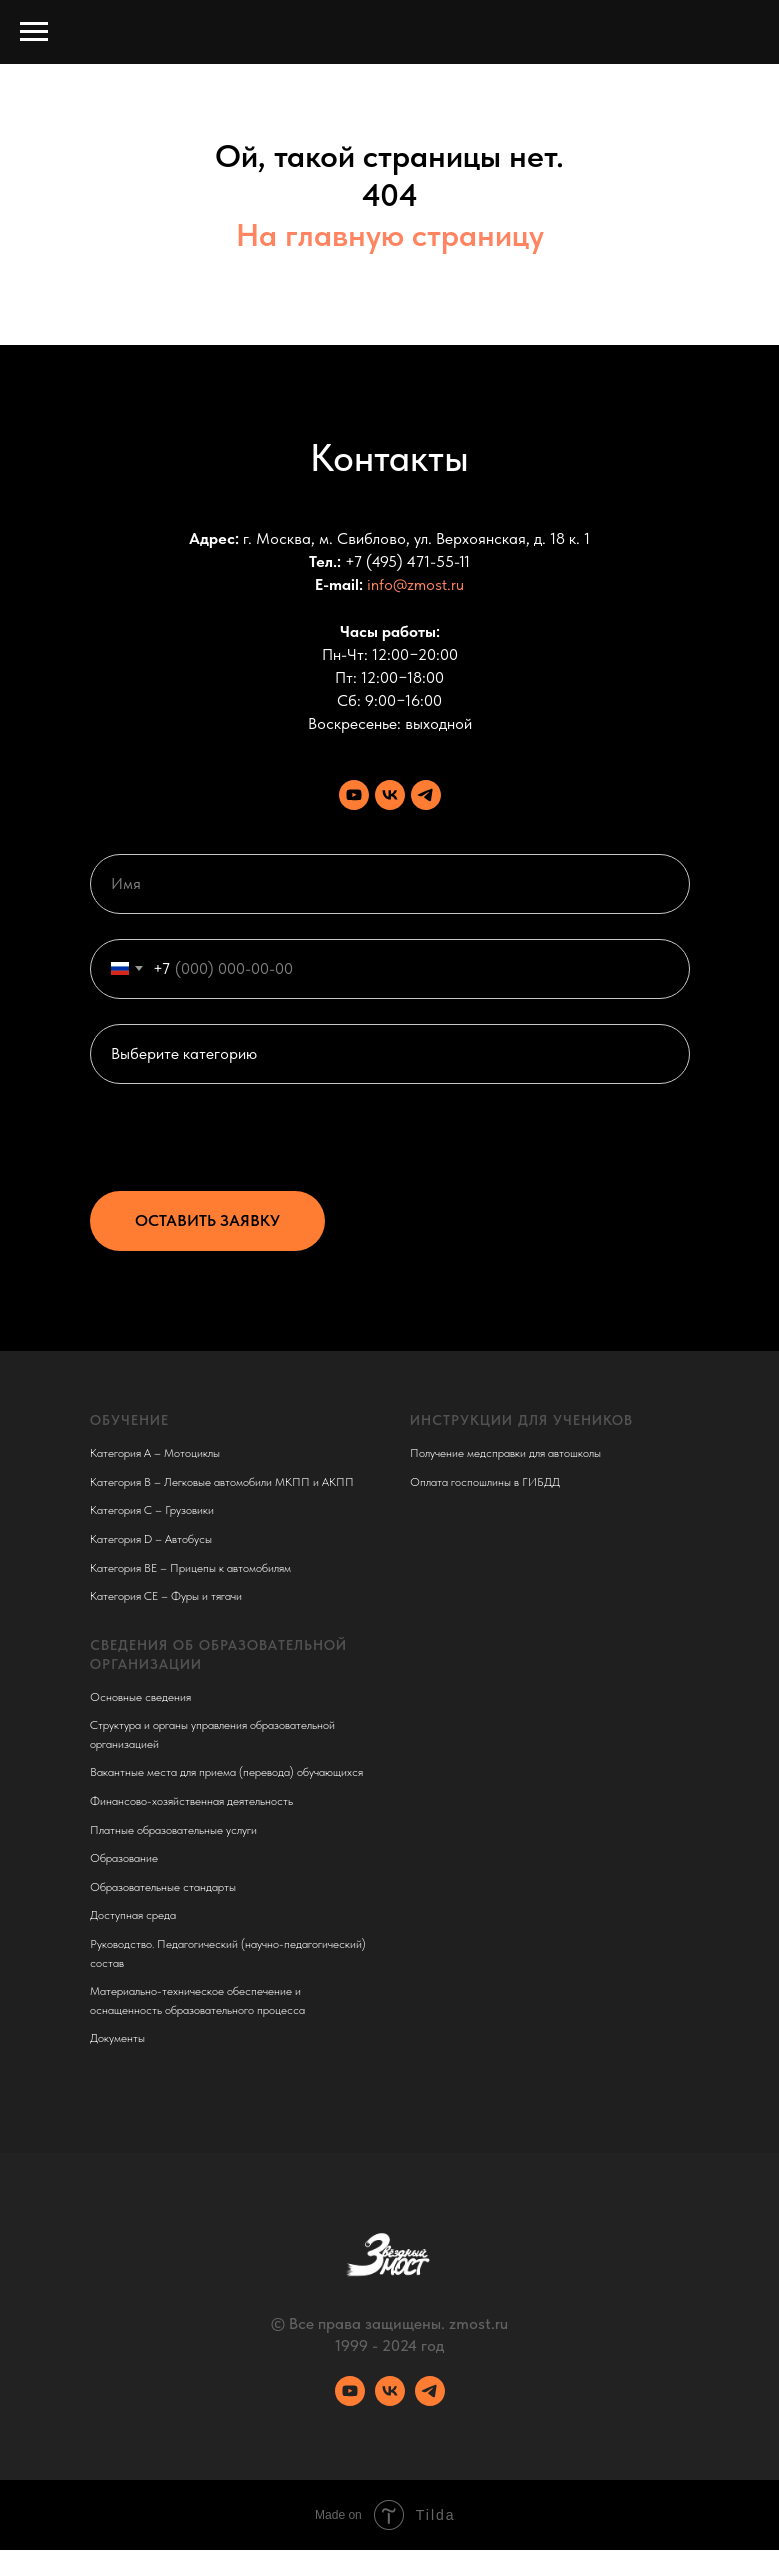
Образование (124, 1858)
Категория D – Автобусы (151, 1539)
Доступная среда (133, 1915)
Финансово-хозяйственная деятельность (191, 1801)
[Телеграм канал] (426, 795)
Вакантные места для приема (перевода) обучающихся (226, 1772)
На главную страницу (390, 235)
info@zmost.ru (415, 584)
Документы (117, 2038)
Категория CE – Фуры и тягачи (166, 1596)
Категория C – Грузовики (152, 1510)
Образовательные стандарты (163, 1887)
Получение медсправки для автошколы (505, 1453)
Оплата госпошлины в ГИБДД (485, 1482)
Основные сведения (140, 1697)
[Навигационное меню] (34, 32)
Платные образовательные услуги (173, 1830)
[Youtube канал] (354, 795)
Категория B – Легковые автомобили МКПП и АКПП (222, 1482)
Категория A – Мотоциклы (155, 1453)
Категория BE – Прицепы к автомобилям (190, 1568)
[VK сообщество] (390, 795)
